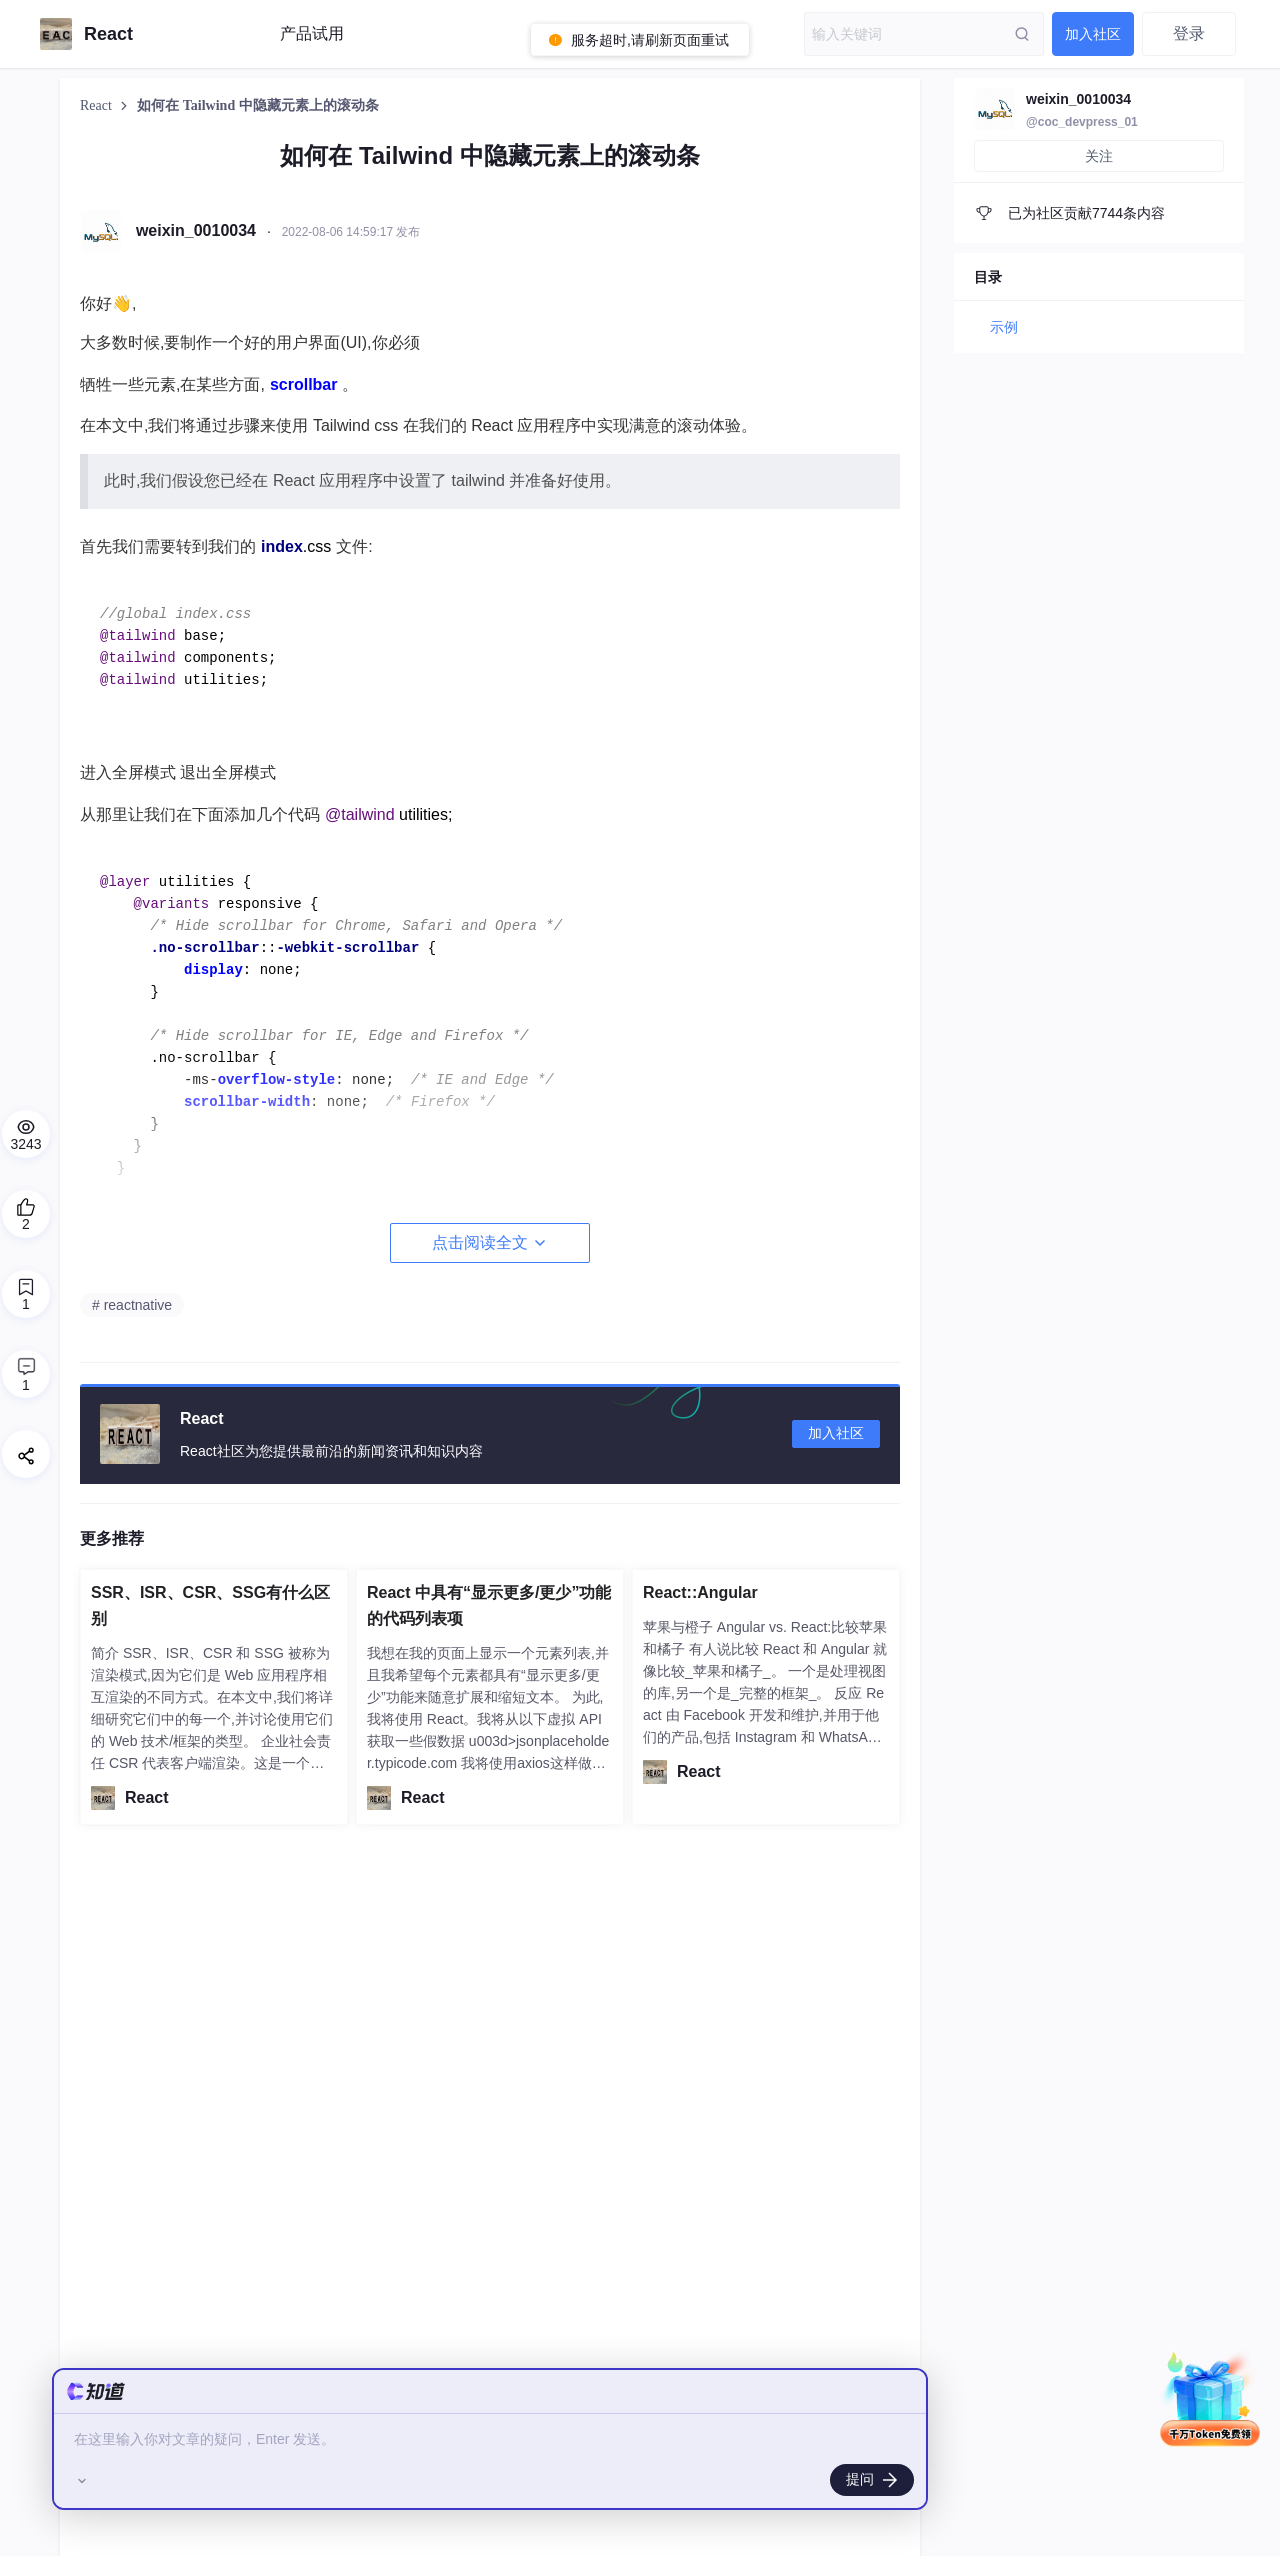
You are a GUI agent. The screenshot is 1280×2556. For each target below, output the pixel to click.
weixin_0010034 (1078, 99)
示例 (1004, 327)
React (97, 105)
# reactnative (132, 1305)
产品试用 (312, 33)
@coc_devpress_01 (1082, 122)
